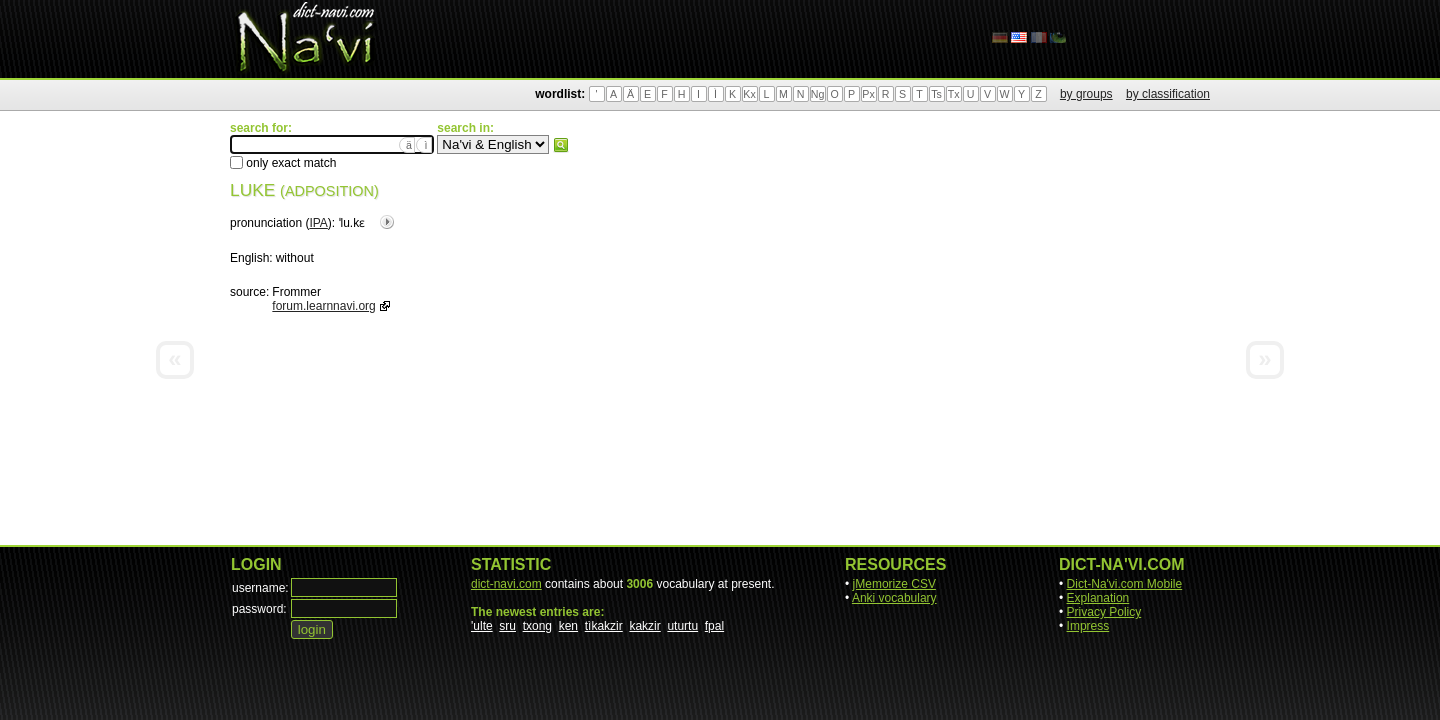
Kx (749, 94)
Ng (818, 94)
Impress (1088, 626)
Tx (954, 94)
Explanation (1098, 598)
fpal (714, 626)
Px (868, 94)
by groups (1086, 94)
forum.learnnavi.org (323, 306)
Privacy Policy (1104, 612)
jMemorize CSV (894, 584)
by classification (1168, 94)
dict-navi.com (506, 584)
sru (507, 626)
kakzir (644, 626)
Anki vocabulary (894, 598)
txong (537, 626)
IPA (318, 223)
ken (568, 626)
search (561, 145)
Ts (936, 94)
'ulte (482, 626)
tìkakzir (604, 626)
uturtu (682, 626)
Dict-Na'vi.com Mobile (1125, 584)
